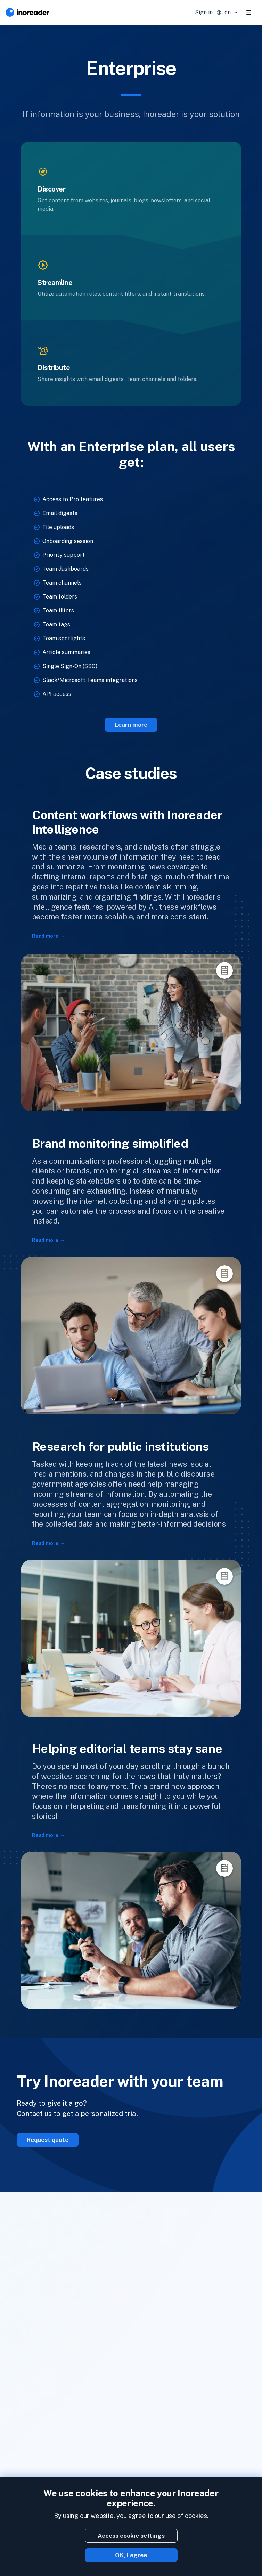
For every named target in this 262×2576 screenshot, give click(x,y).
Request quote (47, 2139)
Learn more (131, 724)
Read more (45, 935)
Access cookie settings (131, 2535)
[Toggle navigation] (248, 12)
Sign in (204, 12)
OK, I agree (131, 2555)
